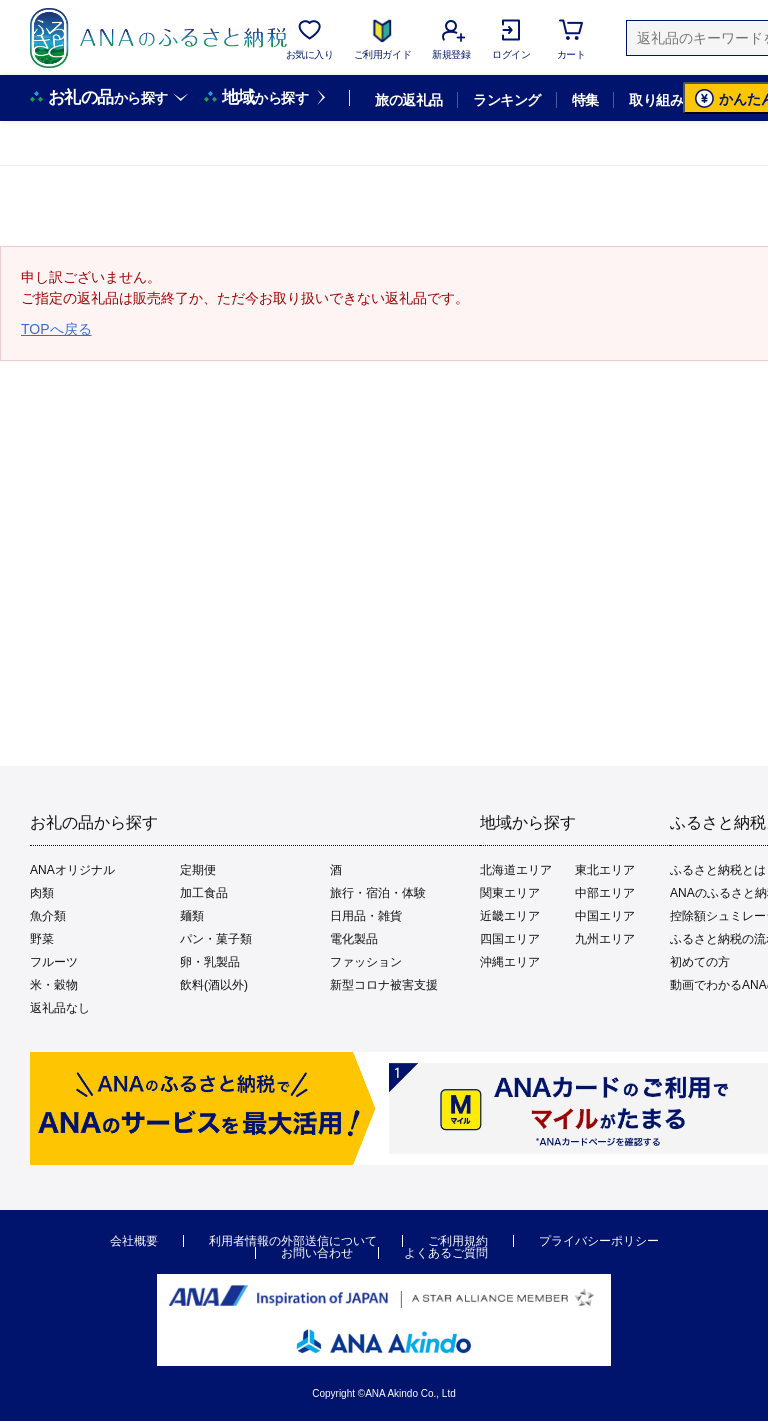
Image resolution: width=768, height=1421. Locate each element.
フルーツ (54, 962)
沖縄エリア (510, 962)
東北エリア (605, 870)
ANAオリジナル (72, 870)
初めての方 (700, 962)
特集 (585, 100)
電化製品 (354, 939)
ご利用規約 (458, 1241)
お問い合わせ (317, 1253)
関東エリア (510, 893)
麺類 (192, 916)
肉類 (42, 893)
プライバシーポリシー (599, 1241)
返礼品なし (60, 1008)
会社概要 (134, 1241)
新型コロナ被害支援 (384, 985)
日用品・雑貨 (366, 916)
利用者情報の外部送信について (293, 1241)
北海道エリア (516, 870)
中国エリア (605, 916)
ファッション (366, 962)
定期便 (198, 870)
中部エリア (605, 893)
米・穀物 (54, 985)
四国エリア (510, 939)
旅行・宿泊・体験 (378, 893)
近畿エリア (510, 916)
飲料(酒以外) (214, 985)
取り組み (656, 100)
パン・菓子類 (216, 939)
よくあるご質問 (446, 1253)
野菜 (42, 939)
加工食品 (204, 893)
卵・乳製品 (210, 962)
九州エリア (605, 939)
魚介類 (48, 916)
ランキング (506, 100)
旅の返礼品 (408, 100)
